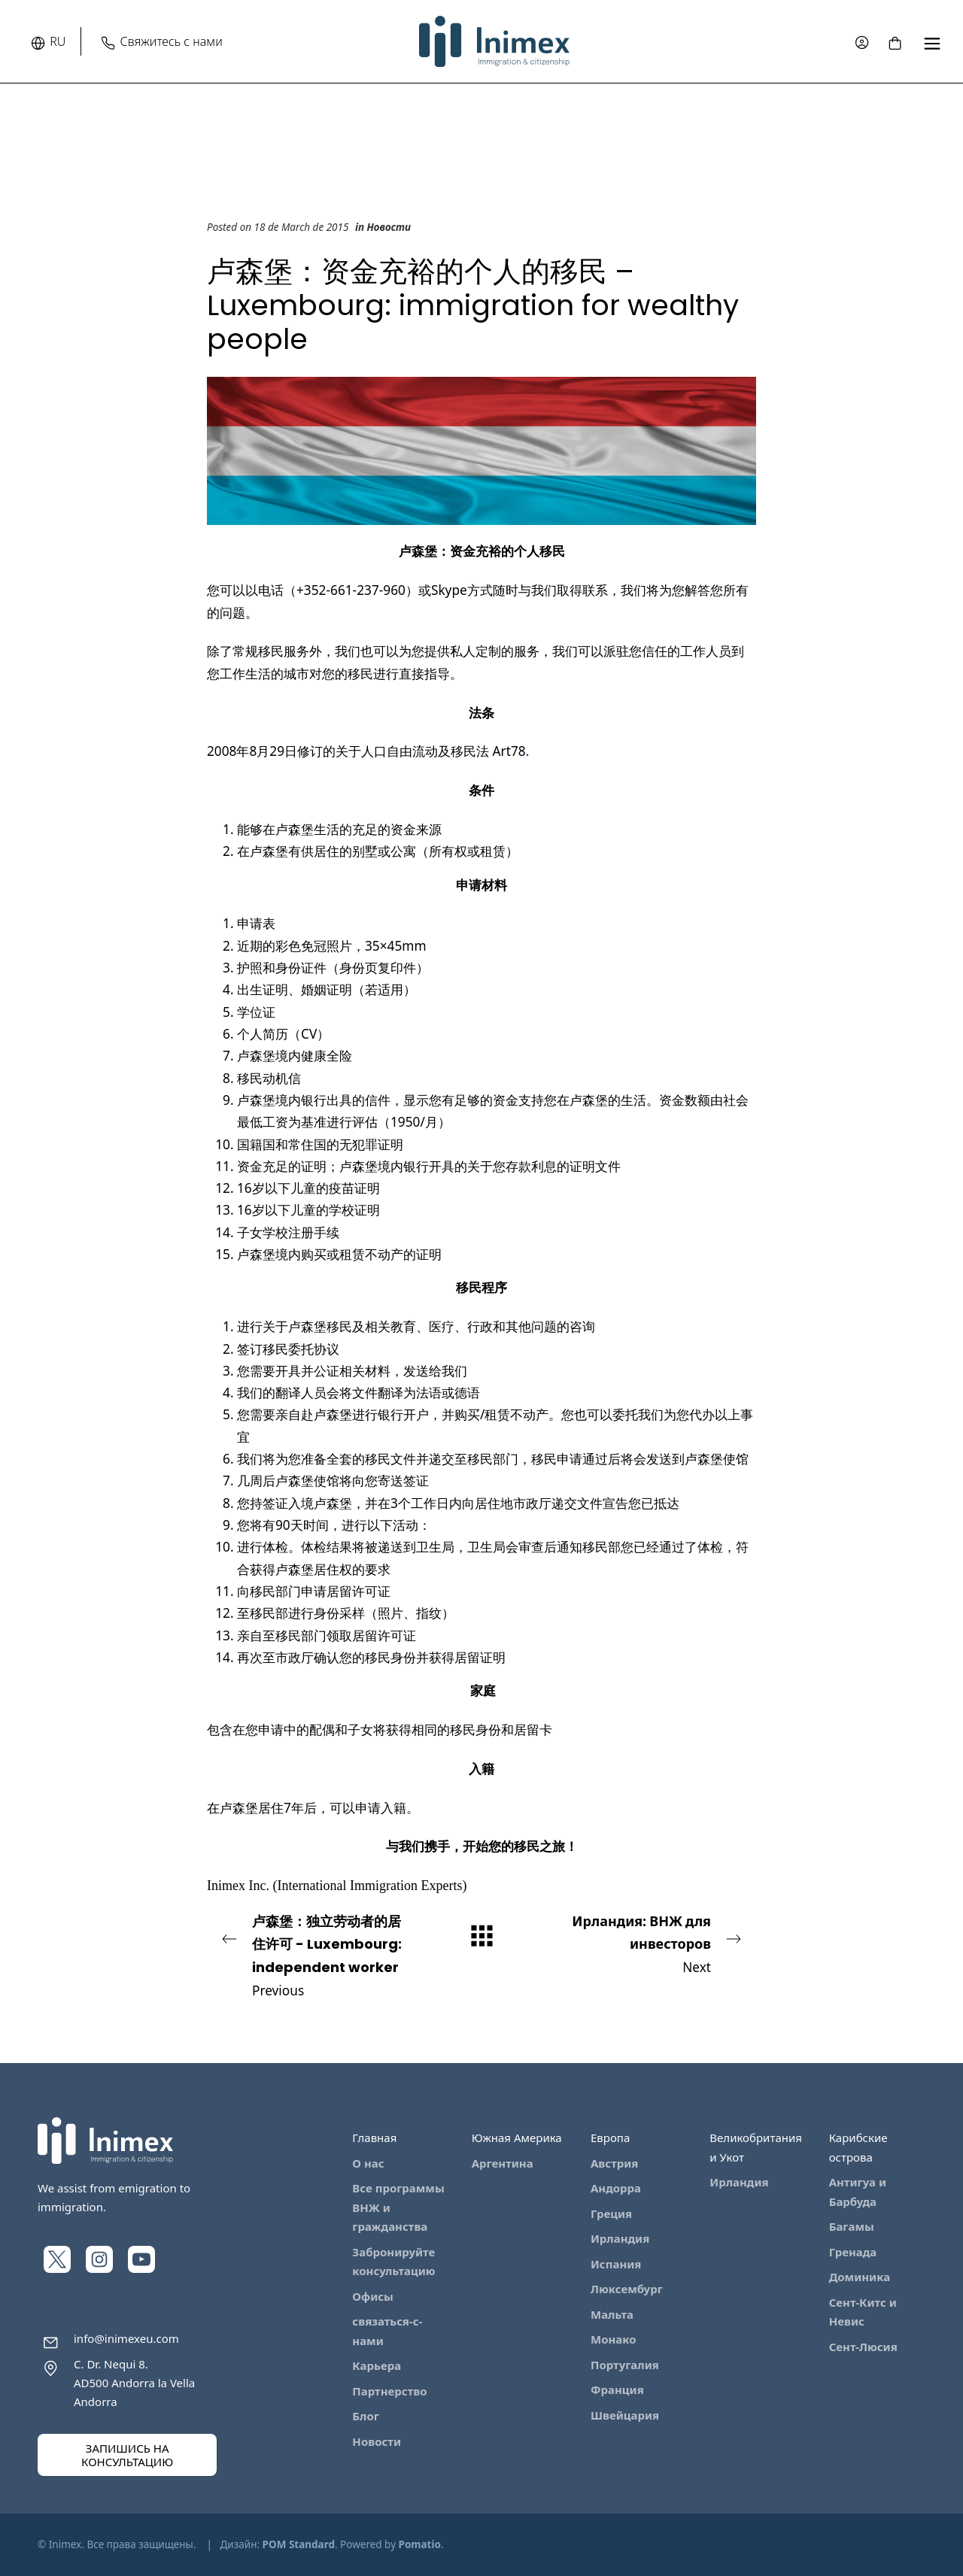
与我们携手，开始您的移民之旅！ (482, 1846)
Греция (611, 2213)
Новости (389, 227)
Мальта (612, 2314)
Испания (616, 2263)
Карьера (376, 2365)
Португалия (625, 2364)
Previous (316, 1954)
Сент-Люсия (863, 2346)
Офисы (372, 2296)
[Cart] (895, 41)
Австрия (614, 2163)
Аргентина (502, 2163)
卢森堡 (307, 1326)
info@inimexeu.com (126, 2338)
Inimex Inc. (238, 1885)
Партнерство (389, 2391)
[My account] (861, 41)
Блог (365, 2415)
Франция (617, 2389)
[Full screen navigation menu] (932, 42)
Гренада (853, 2251)
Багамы (851, 2226)
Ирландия (620, 2238)
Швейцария (625, 2415)
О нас (368, 2163)
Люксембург (627, 2288)
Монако (613, 2339)
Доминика (859, 2276)
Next (647, 1943)
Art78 (509, 751)
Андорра (616, 2187)
